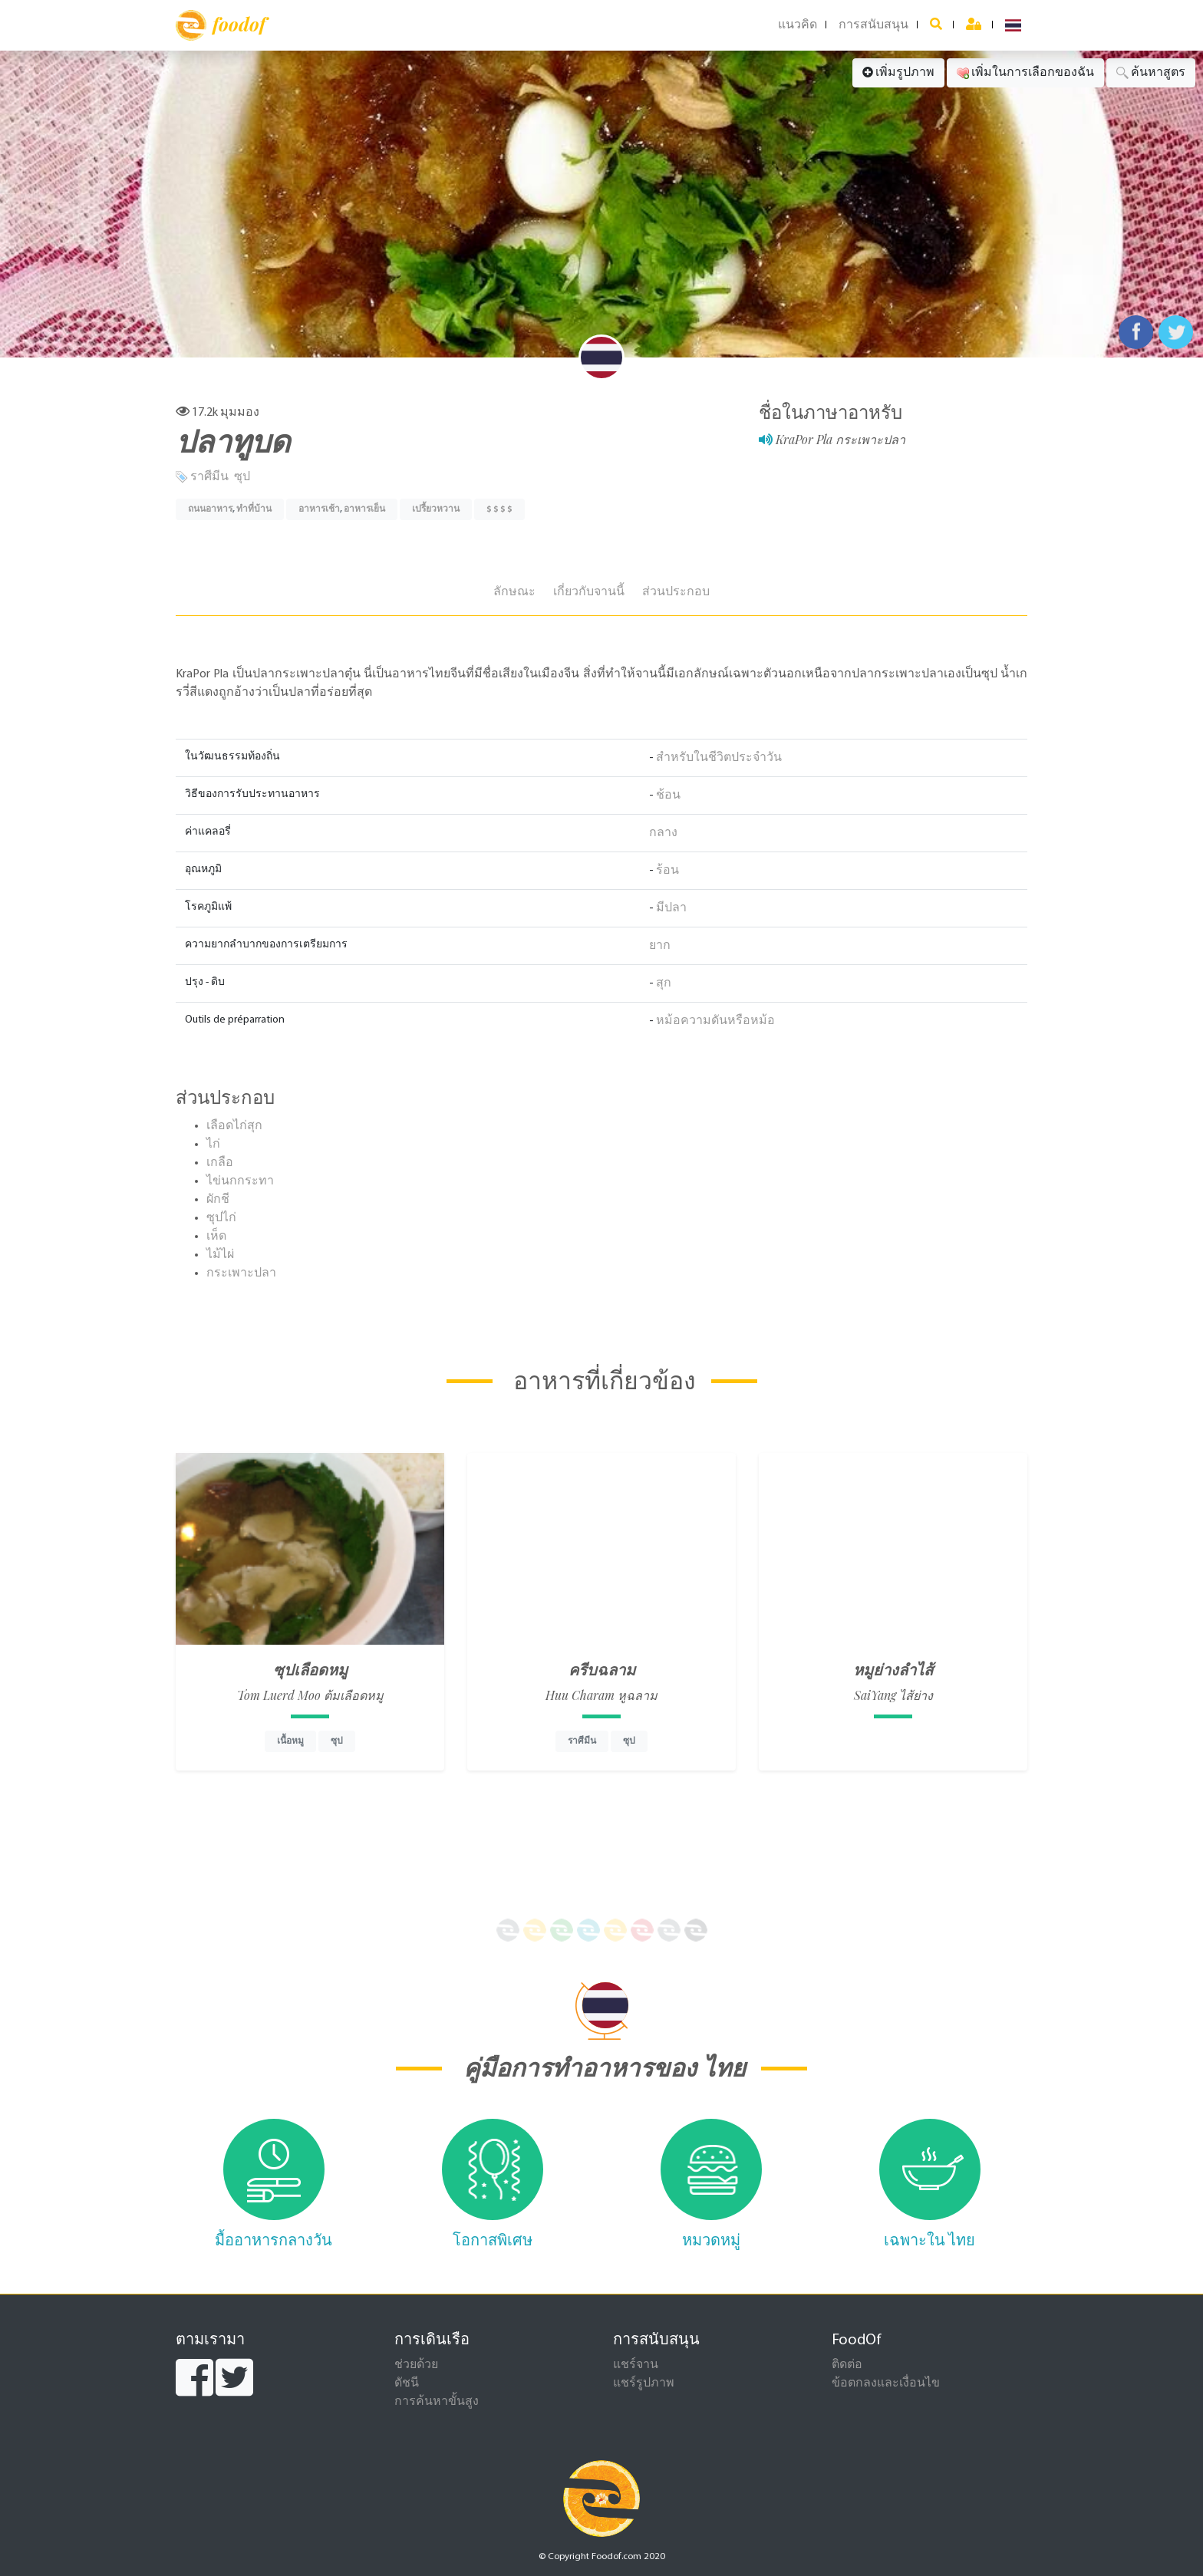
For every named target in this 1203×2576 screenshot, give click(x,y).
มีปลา (671, 908)
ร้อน (667, 871)
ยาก (660, 946)
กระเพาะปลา (241, 1273)
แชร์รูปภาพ (643, 2383)
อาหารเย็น (364, 509)
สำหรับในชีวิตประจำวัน (719, 758)
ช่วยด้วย (416, 2365)
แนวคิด (797, 25)
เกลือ (219, 1163)
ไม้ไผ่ (220, 1255)
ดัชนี (406, 2383)
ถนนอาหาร (210, 509)
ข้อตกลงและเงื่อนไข (886, 2383)
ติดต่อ (847, 2365)
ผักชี (217, 1200)
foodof (220, 25)
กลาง (663, 833)
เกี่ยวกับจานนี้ (589, 592)
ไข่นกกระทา (240, 1181)
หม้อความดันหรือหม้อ (715, 1021)
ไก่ (213, 1144)
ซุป (242, 477)
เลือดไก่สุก (234, 1126)
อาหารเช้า (319, 509)
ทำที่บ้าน (254, 509)
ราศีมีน (209, 477)
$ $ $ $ (499, 509)
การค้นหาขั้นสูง (436, 2402)
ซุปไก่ (221, 1218)
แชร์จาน (635, 2365)
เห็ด (216, 1236)
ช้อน (668, 795)
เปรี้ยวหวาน (436, 509)
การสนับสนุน (873, 25)
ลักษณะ (514, 592)
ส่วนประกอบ (676, 592)
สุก (663, 983)
